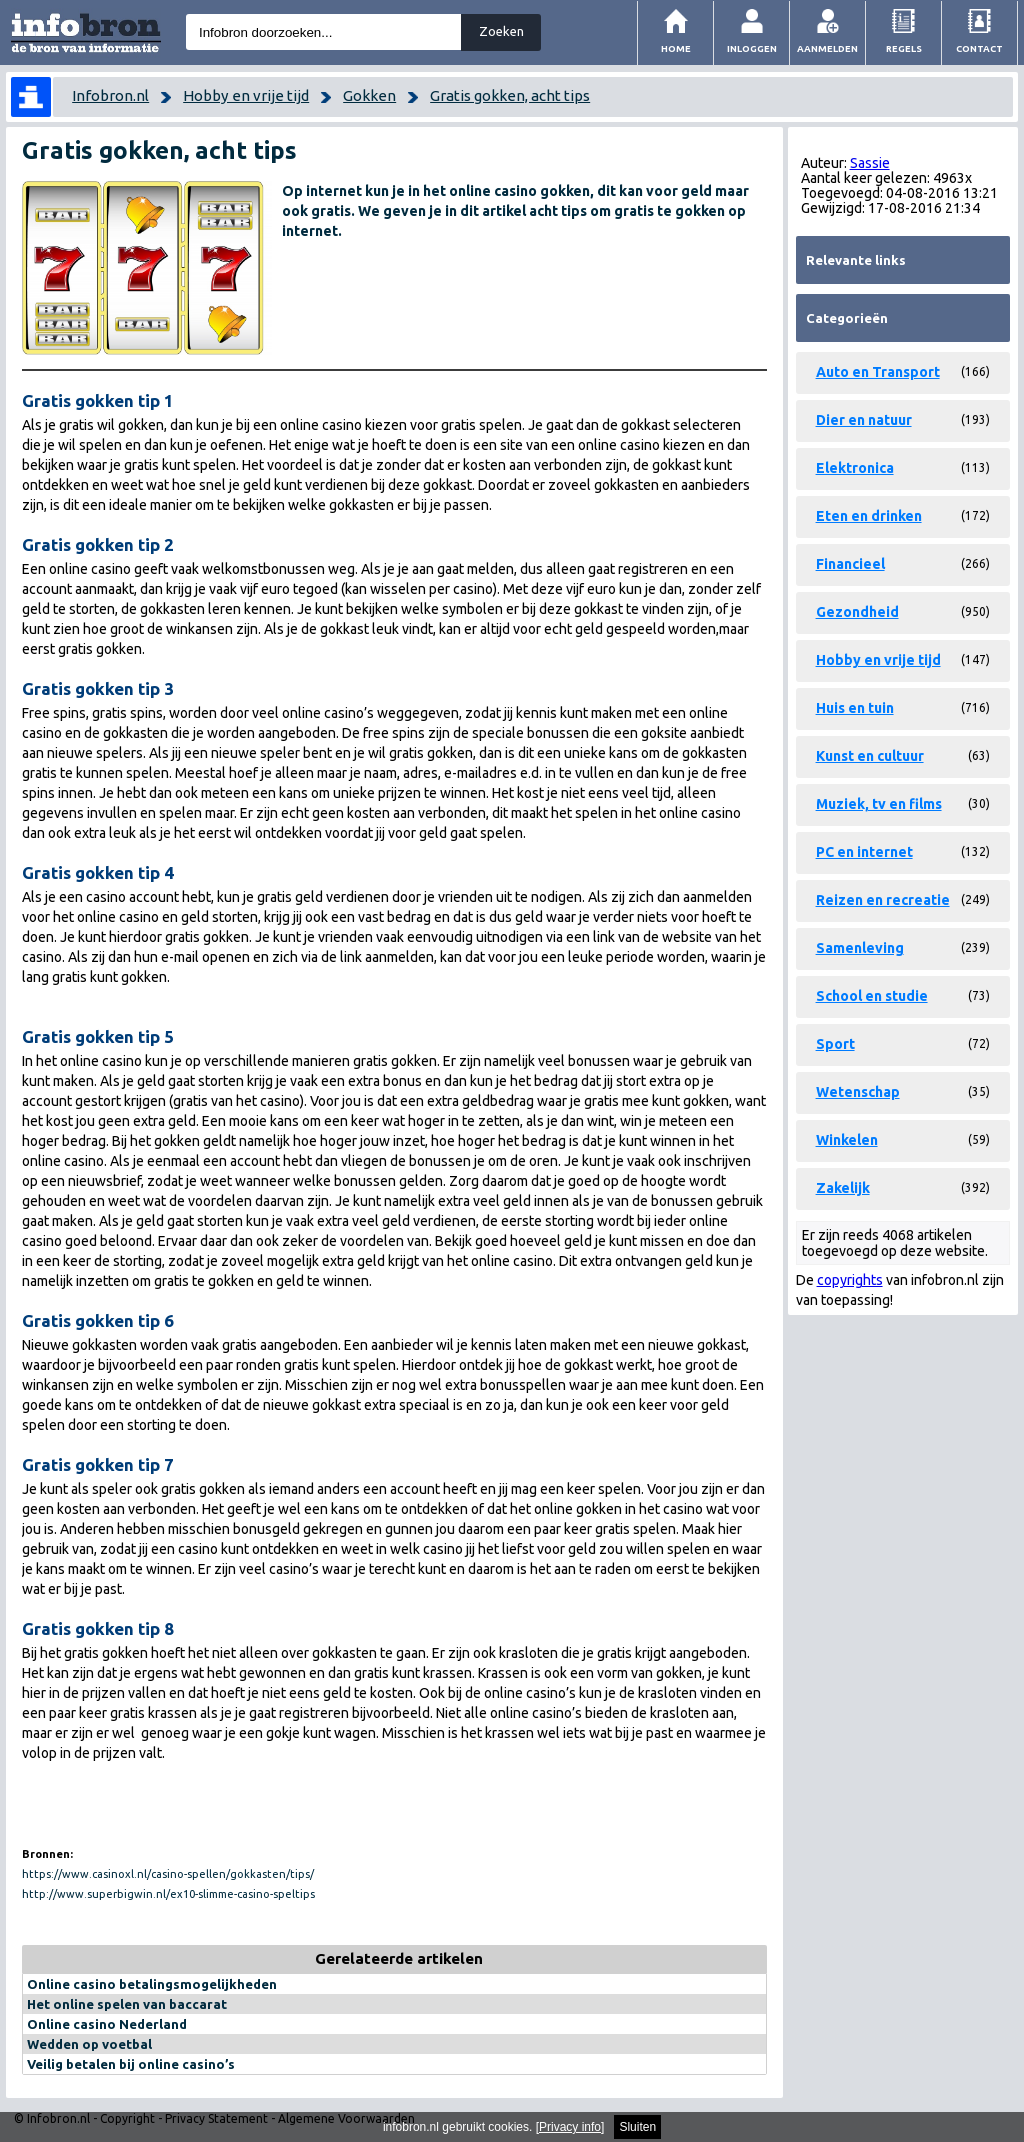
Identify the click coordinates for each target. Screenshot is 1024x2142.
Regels (904, 48)
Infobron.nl (110, 95)
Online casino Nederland (107, 2024)
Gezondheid (857, 612)
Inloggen (752, 48)
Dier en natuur (864, 420)
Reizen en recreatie (883, 900)
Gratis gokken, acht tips (510, 95)
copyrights (850, 1280)
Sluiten (637, 2127)
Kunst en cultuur (870, 756)
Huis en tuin (855, 708)
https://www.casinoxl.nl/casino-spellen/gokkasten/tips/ (168, 1874)
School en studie (872, 996)
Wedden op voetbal (89, 2044)
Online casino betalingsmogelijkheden (152, 1984)
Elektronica (855, 468)
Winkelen (847, 1140)
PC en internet (864, 852)
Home (676, 48)
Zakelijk (843, 1188)
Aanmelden (827, 48)
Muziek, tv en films (879, 804)
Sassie (870, 163)
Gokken (369, 95)
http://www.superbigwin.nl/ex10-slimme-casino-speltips (168, 1894)
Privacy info (570, 2127)
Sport (835, 1044)
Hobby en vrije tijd (246, 95)
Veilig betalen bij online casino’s (131, 2064)
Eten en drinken (869, 516)
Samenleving (860, 948)
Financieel (850, 564)
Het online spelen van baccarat (127, 2004)
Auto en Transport (878, 372)
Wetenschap (858, 1092)
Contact (979, 48)
